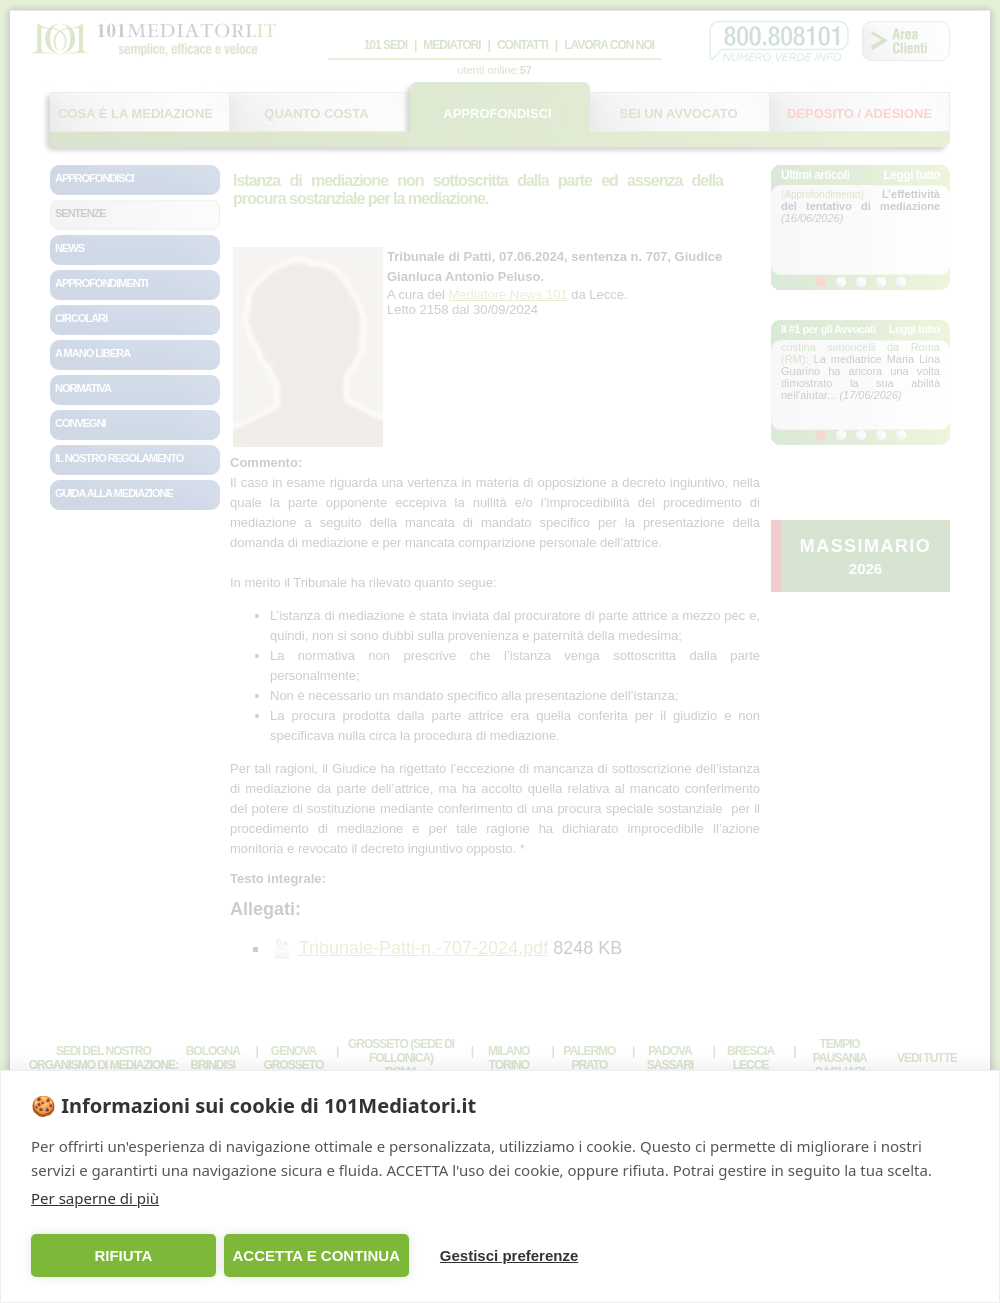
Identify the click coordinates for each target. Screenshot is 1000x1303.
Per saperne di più (95, 1198)
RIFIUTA (123, 1255)
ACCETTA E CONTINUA (316, 1255)
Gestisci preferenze (509, 1255)
